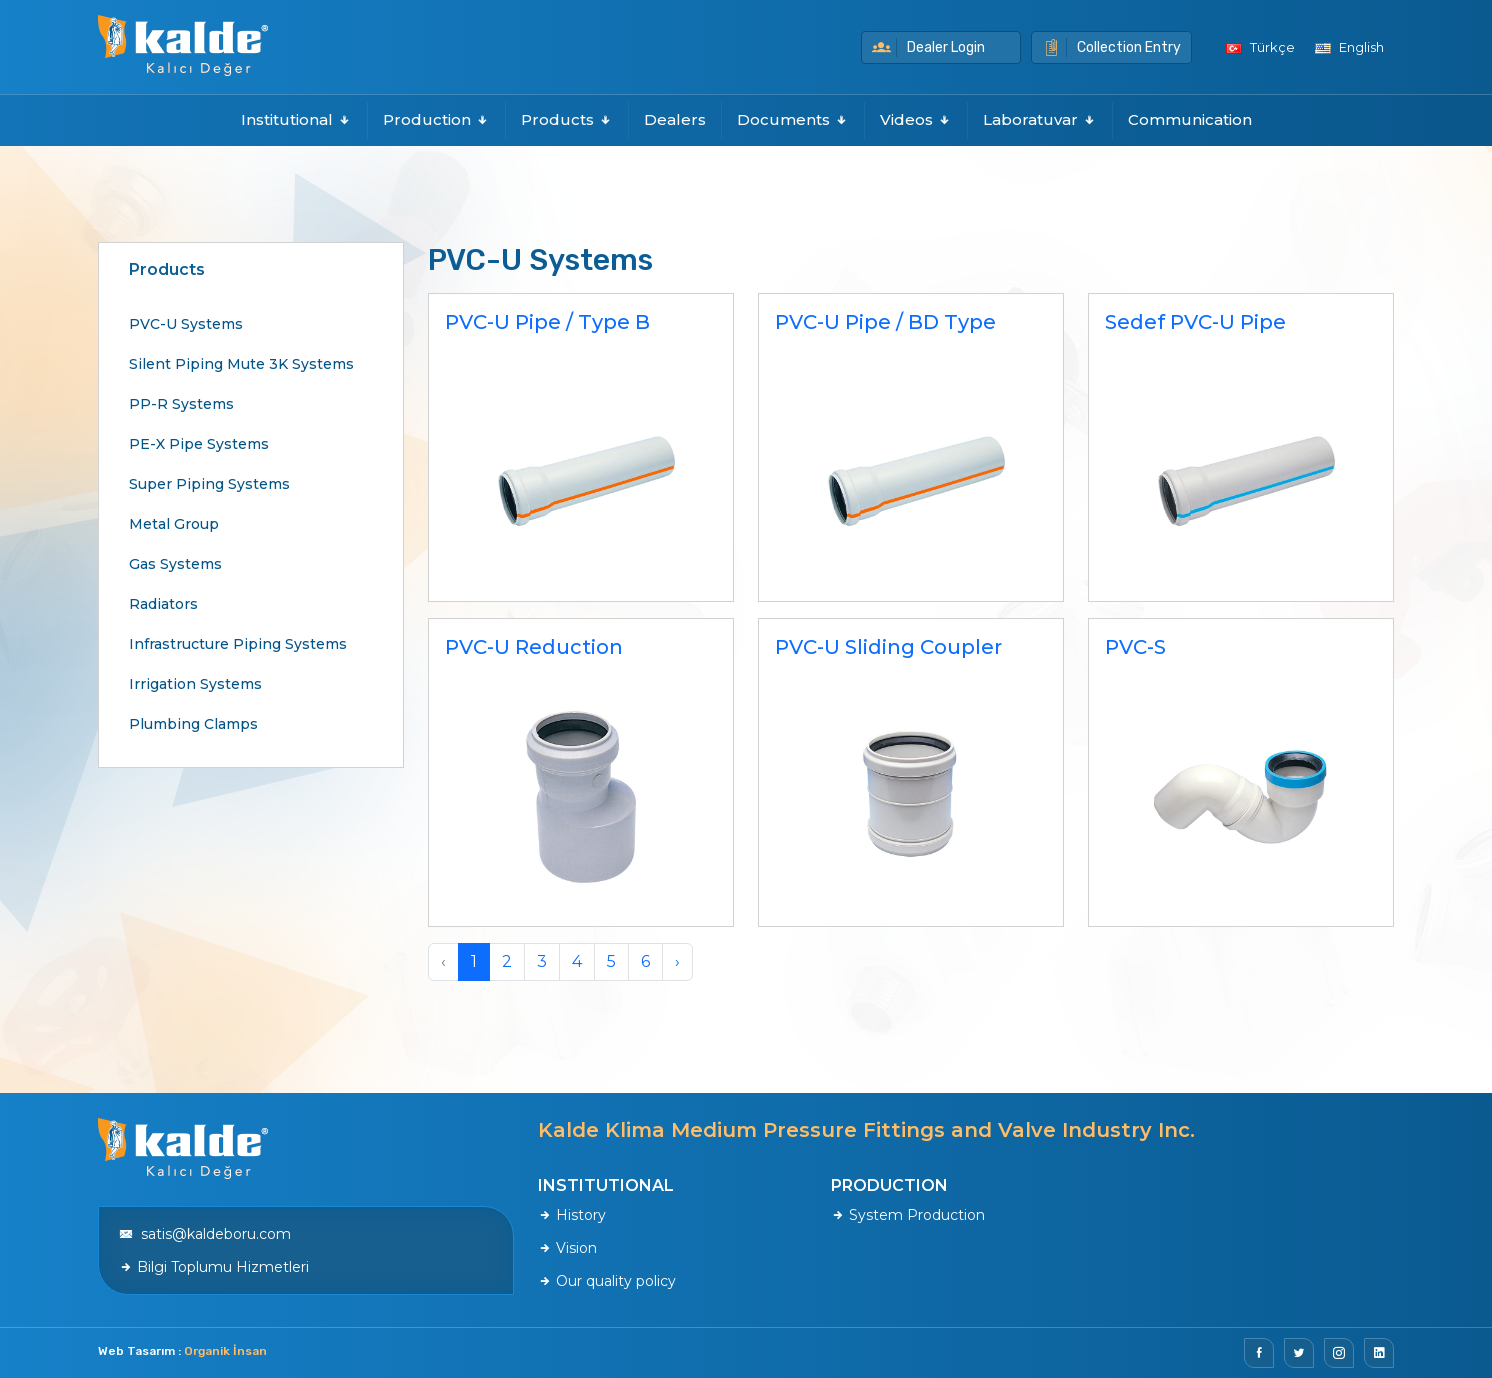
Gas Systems (175, 564)
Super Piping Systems (209, 484)
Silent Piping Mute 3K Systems (241, 364)
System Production (908, 1215)
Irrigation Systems (195, 684)
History (572, 1215)
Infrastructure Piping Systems (238, 644)
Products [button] (567, 119)
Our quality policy (607, 1281)
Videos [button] (916, 119)
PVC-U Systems (186, 324)
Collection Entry (1111, 47)
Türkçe (1260, 47)
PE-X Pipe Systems (199, 444)
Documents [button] (793, 119)
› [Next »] (677, 961)
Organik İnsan (225, 1351)
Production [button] (436, 119)
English (1349, 47)
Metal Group (174, 524)
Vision (567, 1248)
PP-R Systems (181, 404)
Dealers (675, 119)
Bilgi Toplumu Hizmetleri (214, 1267)
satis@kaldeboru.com (205, 1234)
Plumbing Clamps (193, 724)
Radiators (163, 604)
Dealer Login (928, 47)
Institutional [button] (296, 119)
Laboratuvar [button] (1040, 119)
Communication (1190, 119)
